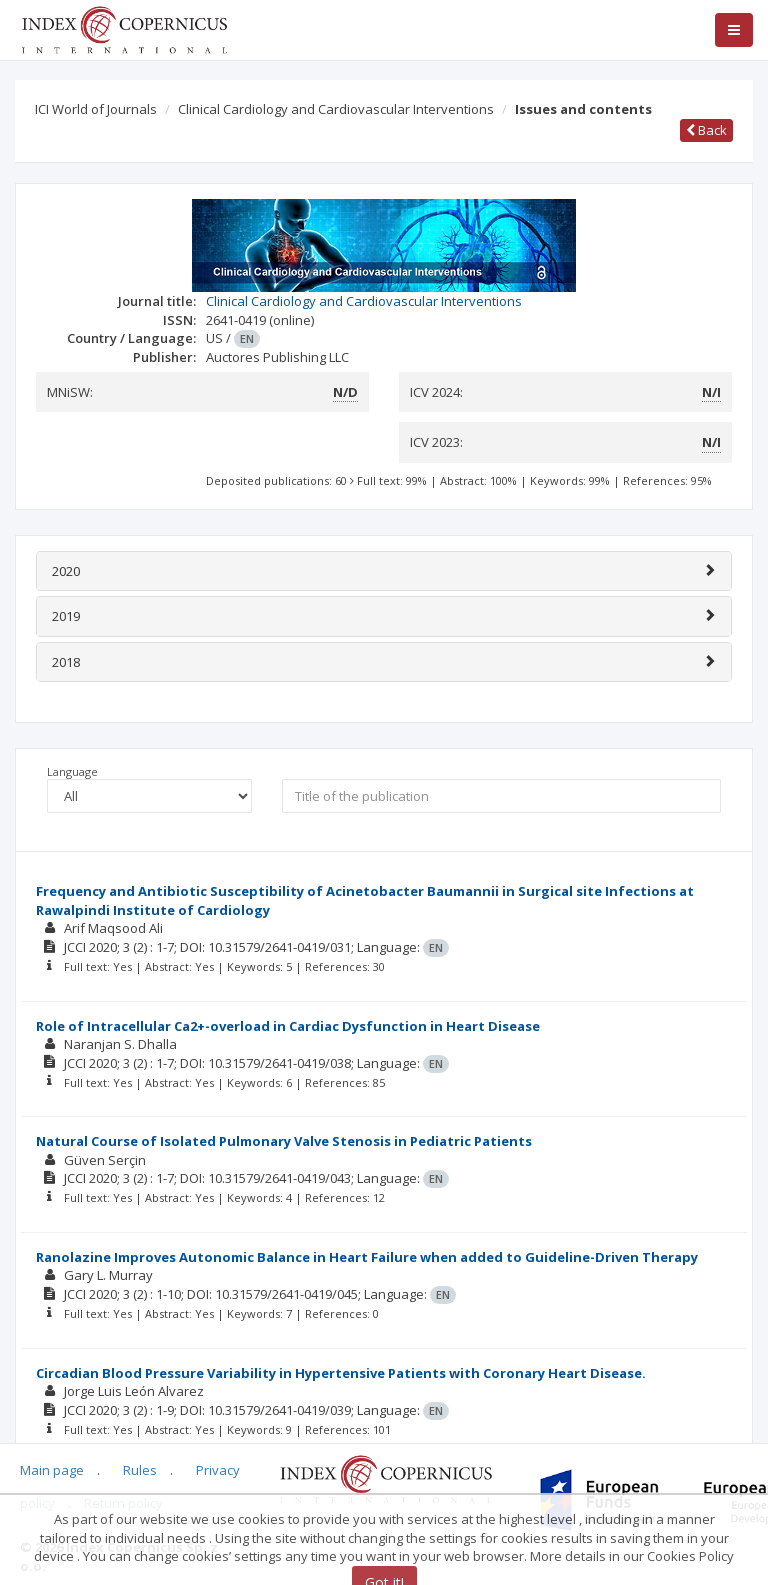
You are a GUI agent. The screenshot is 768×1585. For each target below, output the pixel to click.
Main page (52, 1470)
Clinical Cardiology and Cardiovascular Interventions (336, 109)
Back (706, 130)
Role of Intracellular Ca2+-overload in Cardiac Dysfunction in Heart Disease (288, 1026)
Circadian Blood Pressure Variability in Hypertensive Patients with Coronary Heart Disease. (341, 1373)
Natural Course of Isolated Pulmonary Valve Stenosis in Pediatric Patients (284, 1141)
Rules (140, 1470)
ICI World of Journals (96, 109)
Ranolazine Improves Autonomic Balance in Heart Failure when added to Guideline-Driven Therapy (367, 1257)
